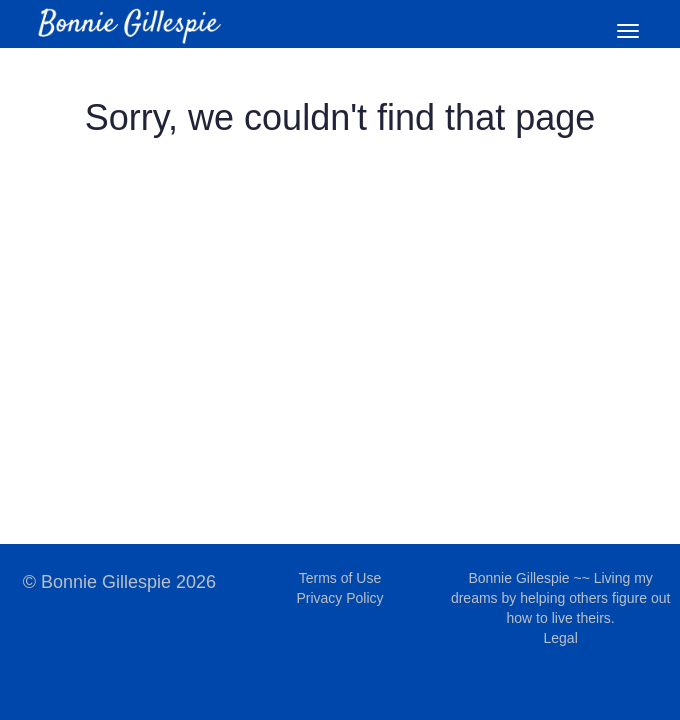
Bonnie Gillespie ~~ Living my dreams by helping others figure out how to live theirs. (560, 598)
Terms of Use (340, 578)
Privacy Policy (339, 598)
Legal (561, 638)
